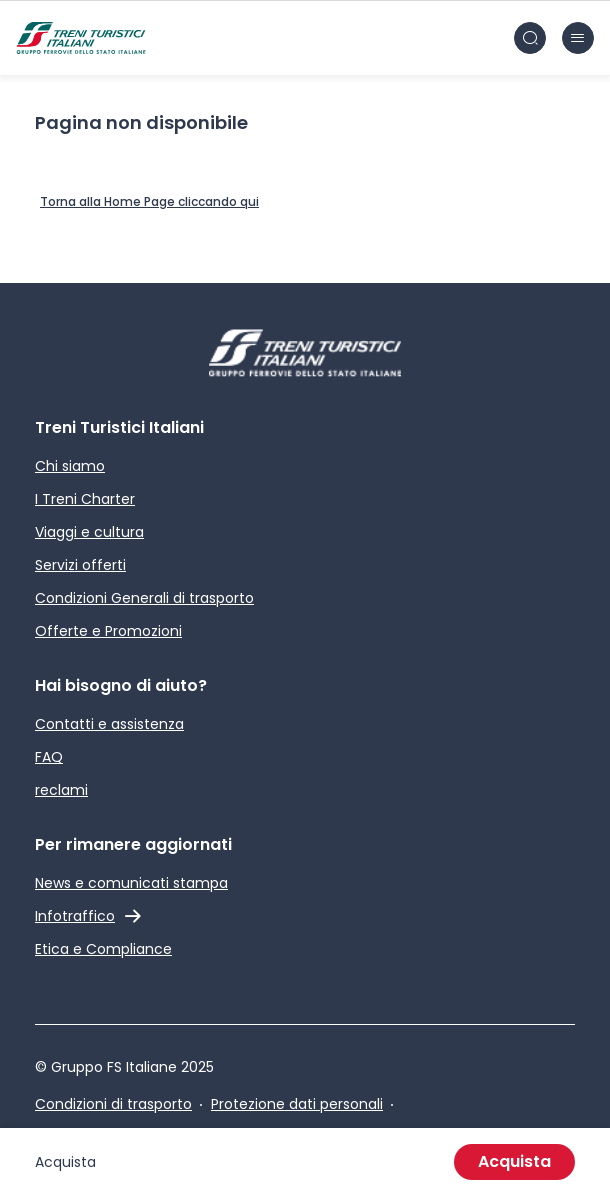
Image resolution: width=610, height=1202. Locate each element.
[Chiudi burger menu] (578, 38)
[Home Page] (149, 203)
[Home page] (81, 38)
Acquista (514, 1161)
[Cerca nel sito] (530, 38)
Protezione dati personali (297, 1104)
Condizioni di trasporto (113, 1104)
